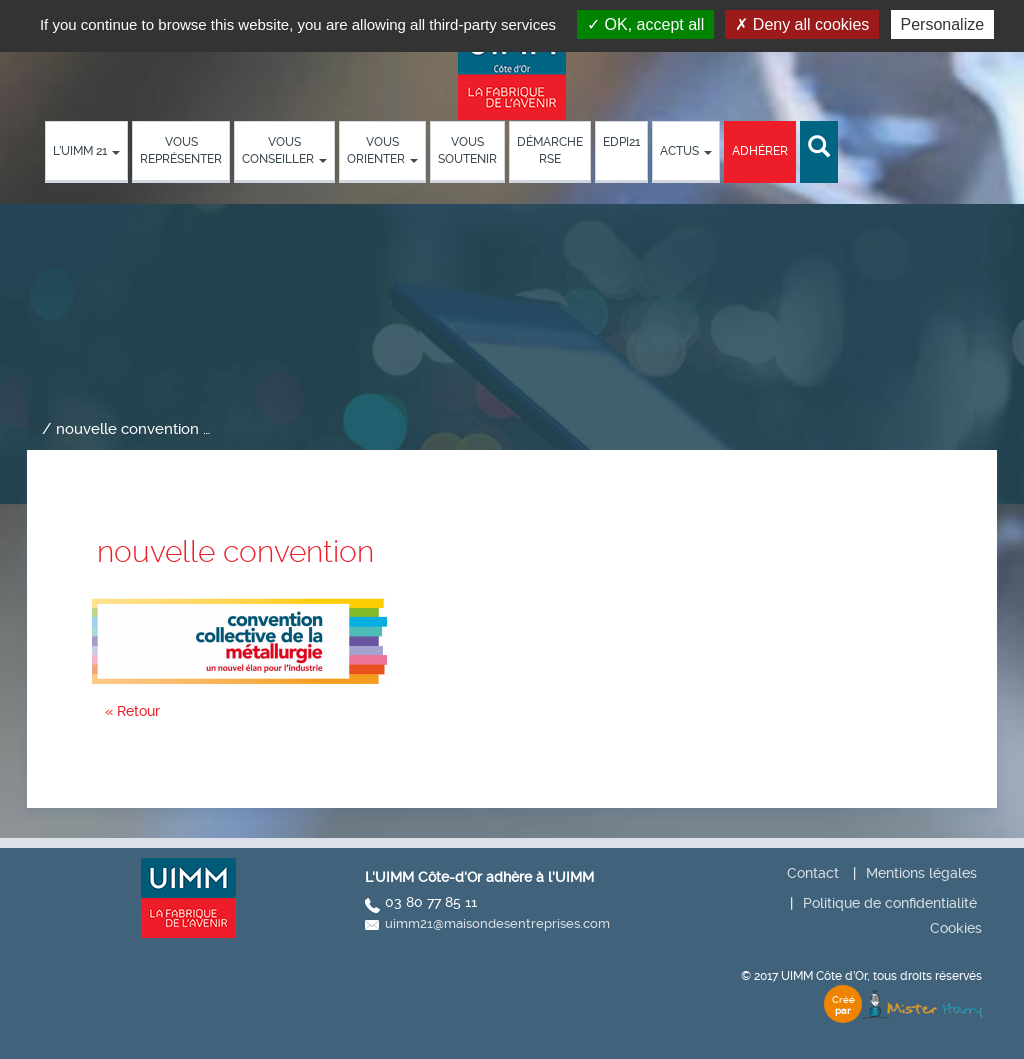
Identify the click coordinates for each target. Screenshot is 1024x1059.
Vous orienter (382, 150)
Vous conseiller (284, 150)
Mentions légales (921, 873)
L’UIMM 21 (86, 151)
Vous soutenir (467, 150)
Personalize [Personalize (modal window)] (943, 24)
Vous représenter (181, 150)
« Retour (132, 711)
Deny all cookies (802, 24)
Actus (686, 151)
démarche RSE (550, 150)
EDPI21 (621, 142)
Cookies (956, 928)
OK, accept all (645, 24)
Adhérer (760, 151)
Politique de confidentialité (890, 903)
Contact (813, 873)
